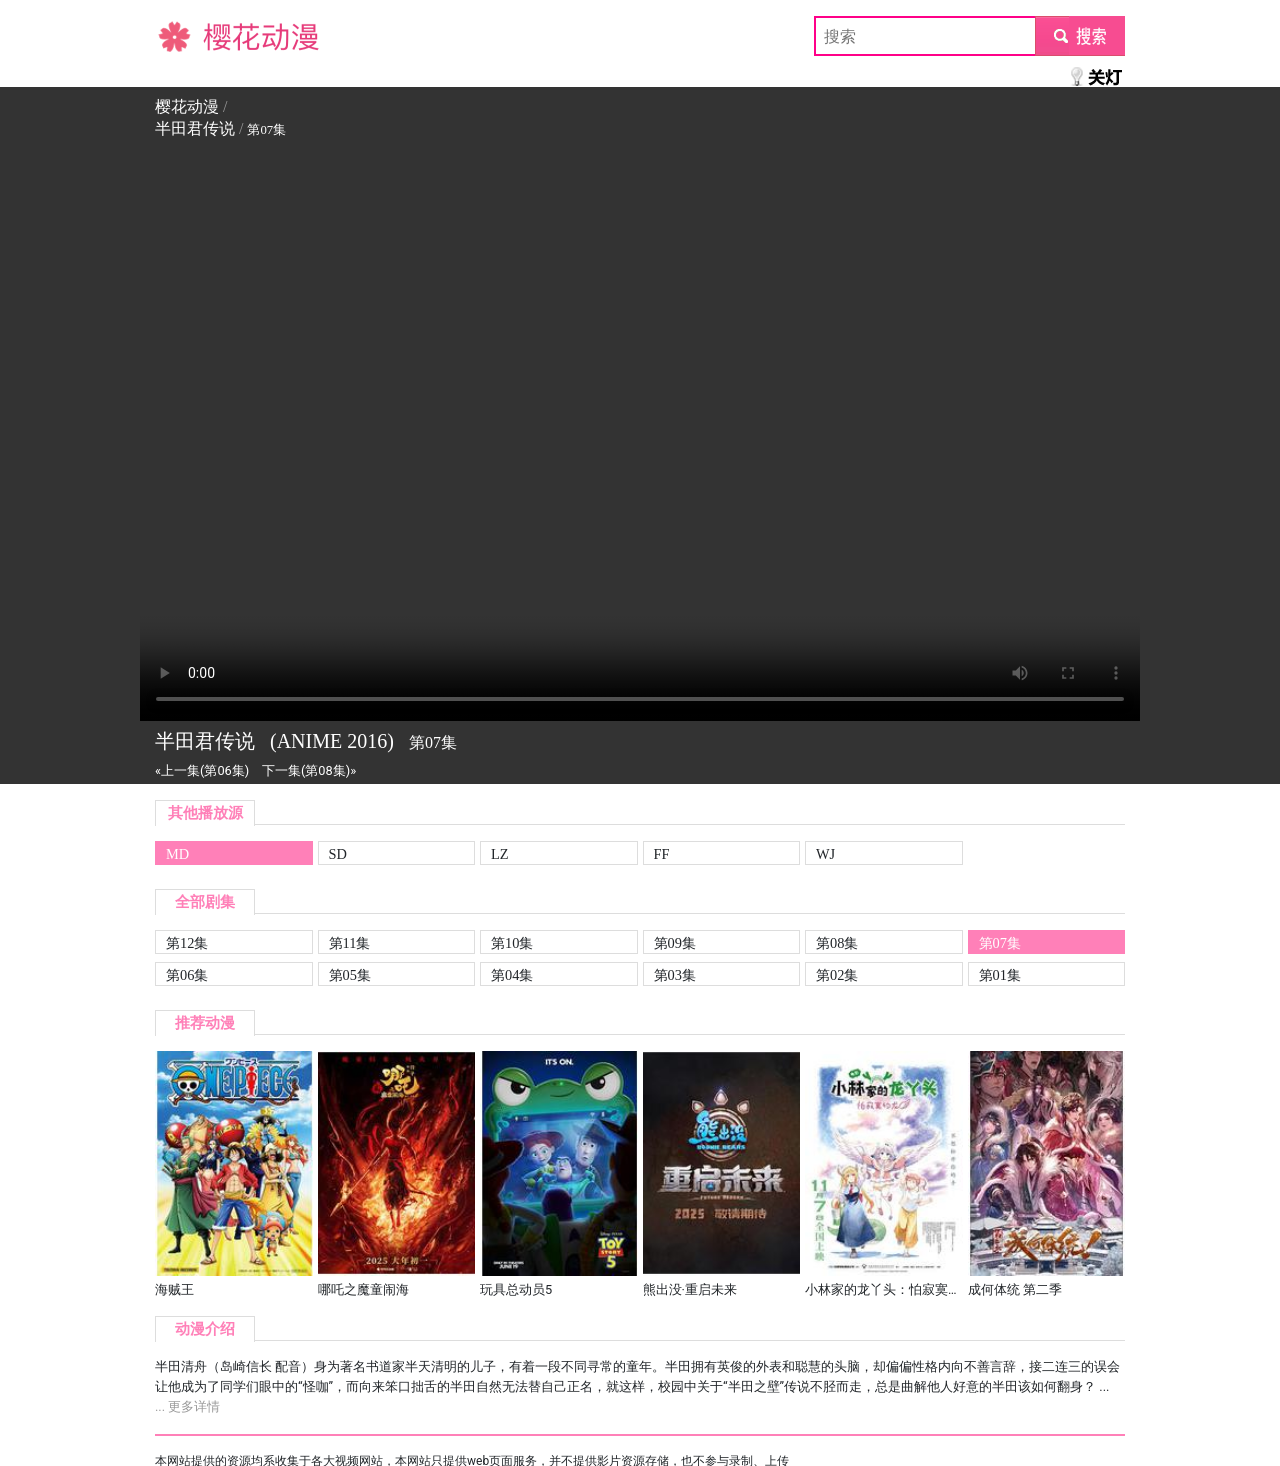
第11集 (350, 943)
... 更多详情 (187, 1406)
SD (338, 854)
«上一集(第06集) (202, 770)
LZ (500, 854)
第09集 (675, 943)
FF (662, 854)
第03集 (675, 975)
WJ (825, 854)
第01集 (1000, 975)
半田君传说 (195, 128)
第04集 (512, 975)
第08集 (837, 943)
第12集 (187, 943)
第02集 (837, 975)
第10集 (512, 943)
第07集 (1000, 943)
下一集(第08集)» (309, 770)
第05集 (350, 975)
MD (177, 854)
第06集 (187, 975)
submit (1079, 35)
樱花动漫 (187, 35)
